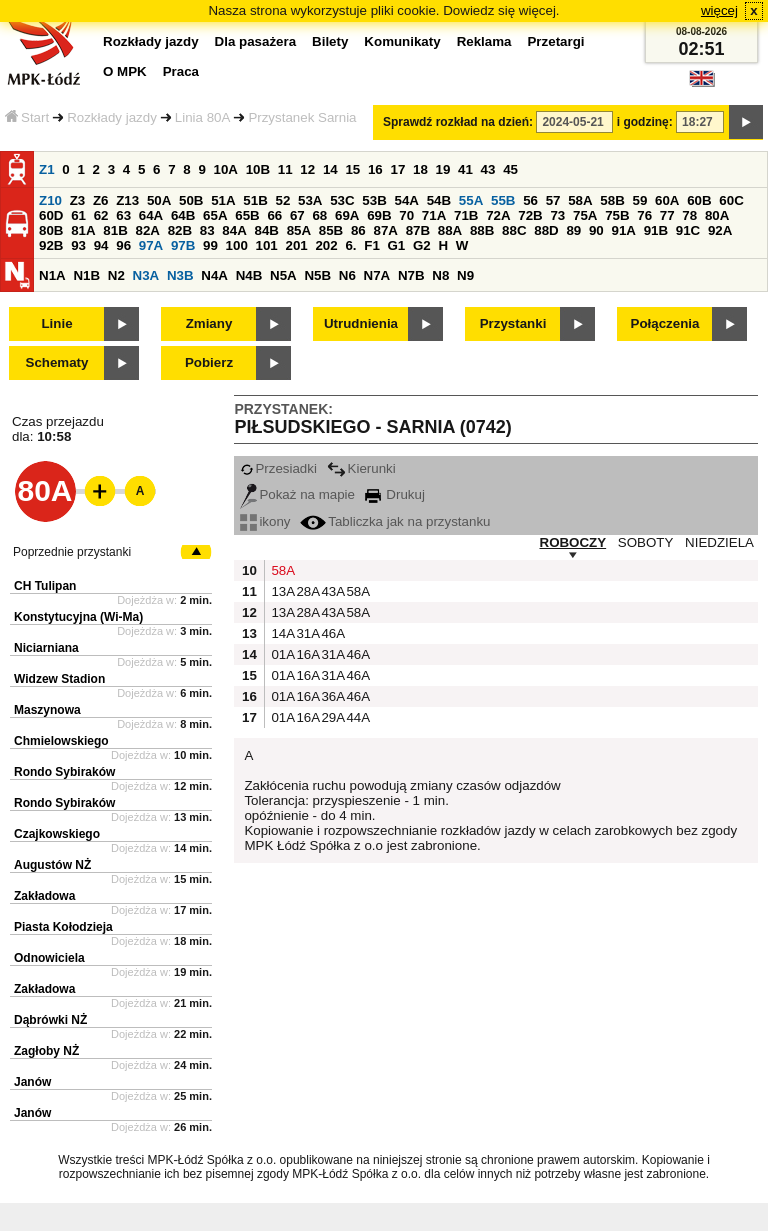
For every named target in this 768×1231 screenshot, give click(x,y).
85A (299, 230)
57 (553, 200)
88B (482, 230)
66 (274, 215)
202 (326, 245)
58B (612, 200)
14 (330, 169)
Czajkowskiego (57, 834)
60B (699, 200)
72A (498, 215)
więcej (719, 10)
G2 (422, 245)
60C (731, 200)
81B (115, 230)
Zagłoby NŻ (46, 1051)
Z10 (50, 200)
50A (159, 200)
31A (306, 633)
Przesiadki (278, 468)
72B (530, 215)
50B (191, 200)
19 (443, 169)
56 (530, 200)
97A (151, 245)
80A (717, 215)
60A (667, 200)
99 (210, 245)
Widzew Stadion (59, 679)
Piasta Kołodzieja (63, 927)
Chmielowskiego (61, 741)
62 (101, 215)
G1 (397, 245)
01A (281, 654)
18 (420, 169)
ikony (265, 521)
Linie (56, 323)
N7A (377, 275)
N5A (283, 275)
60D (51, 215)
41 (465, 169)
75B (617, 215)
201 (297, 245)
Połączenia (665, 323)
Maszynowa (47, 710)
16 (375, 169)
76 (644, 215)
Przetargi (555, 41)
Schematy (57, 362)
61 (78, 215)
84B (266, 230)
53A (310, 200)
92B (51, 245)
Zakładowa (44, 896)
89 (573, 230)
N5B (317, 275)
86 (358, 230)
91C (688, 230)
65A (215, 215)
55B (503, 200)
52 (283, 200)
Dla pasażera (256, 41)
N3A (146, 275)
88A (450, 230)
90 (596, 230)
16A (306, 654)
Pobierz (209, 362)
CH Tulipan (45, 586)
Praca (181, 71)
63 (123, 215)
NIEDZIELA (719, 542)
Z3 (78, 200)
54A (407, 200)
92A (720, 230)
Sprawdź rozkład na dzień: (458, 122)
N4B (249, 275)
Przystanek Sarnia (302, 117)
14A (281, 633)
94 (101, 245)
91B (656, 230)
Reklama (484, 41)
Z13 (127, 200)
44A (356, 717)
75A (585, 215)
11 (285, 169)
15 (352, 169)
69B (379, 215)
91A (623, 230)
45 (510, 169)
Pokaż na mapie (297, 494)
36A (331, 696)
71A (434, 215)
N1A (52, 275)
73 (557, 215)
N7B (411, 275)
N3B (180, 275)
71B (466, 215)
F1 (372, 245)
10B (258, 169)
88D (546, 230)
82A (147, 230)
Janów (32, 1082)
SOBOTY (646, 542)
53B (374, 200)
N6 (347, 275)
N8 (440, 275)
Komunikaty (402, 41)
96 (123, 245)
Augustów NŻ (52, 865)
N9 (465, 275)
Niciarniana (46, 648)
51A (223, 200)
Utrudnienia (361, 323)
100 (237, 245)
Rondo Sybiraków (64, 772)
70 (406, 215)
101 (267, 245)
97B (183, 245)
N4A (214, 275)
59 (640, 200)
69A (347, 215)
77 (667, 215)
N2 (116, 275)
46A (331, 633)
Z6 (101, 200)
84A (234, 230)
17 (397, 169)
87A (385, 230)
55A (471, 200)
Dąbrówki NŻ (50, 1020)
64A (151, 215)
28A (306, 591)
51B (255, 200)
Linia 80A (203, 117)
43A (331, 591)
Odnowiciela (49, 958)
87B (418, 230)
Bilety (330, 41)
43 (488, 169)
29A (331, 717)
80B (51, 230)
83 (207, 230)
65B (247, 215)
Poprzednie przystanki (72, 552)
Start (27, 117)
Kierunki (361, 468)
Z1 (47, 169)
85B (331, 230)
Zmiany (209, 323)
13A (281, 591)
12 (307, 169)
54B (439, 200)
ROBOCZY (573, 542)
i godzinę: (645, 122)
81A (83, 230)
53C (342, 200)
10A (226, 169)
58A (580, 200)
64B (183, 215)
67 (297, 215)
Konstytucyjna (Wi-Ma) (78, 617)
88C (514, 230)
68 (319, 215)
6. (350, 245)
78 (689, 215)
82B (180, 230)
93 (78, 245)
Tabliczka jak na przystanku (395, 521)
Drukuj (395, 494)
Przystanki (513, 323)
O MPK (125, 71)
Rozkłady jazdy (112, 117)
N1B (86, 275)
